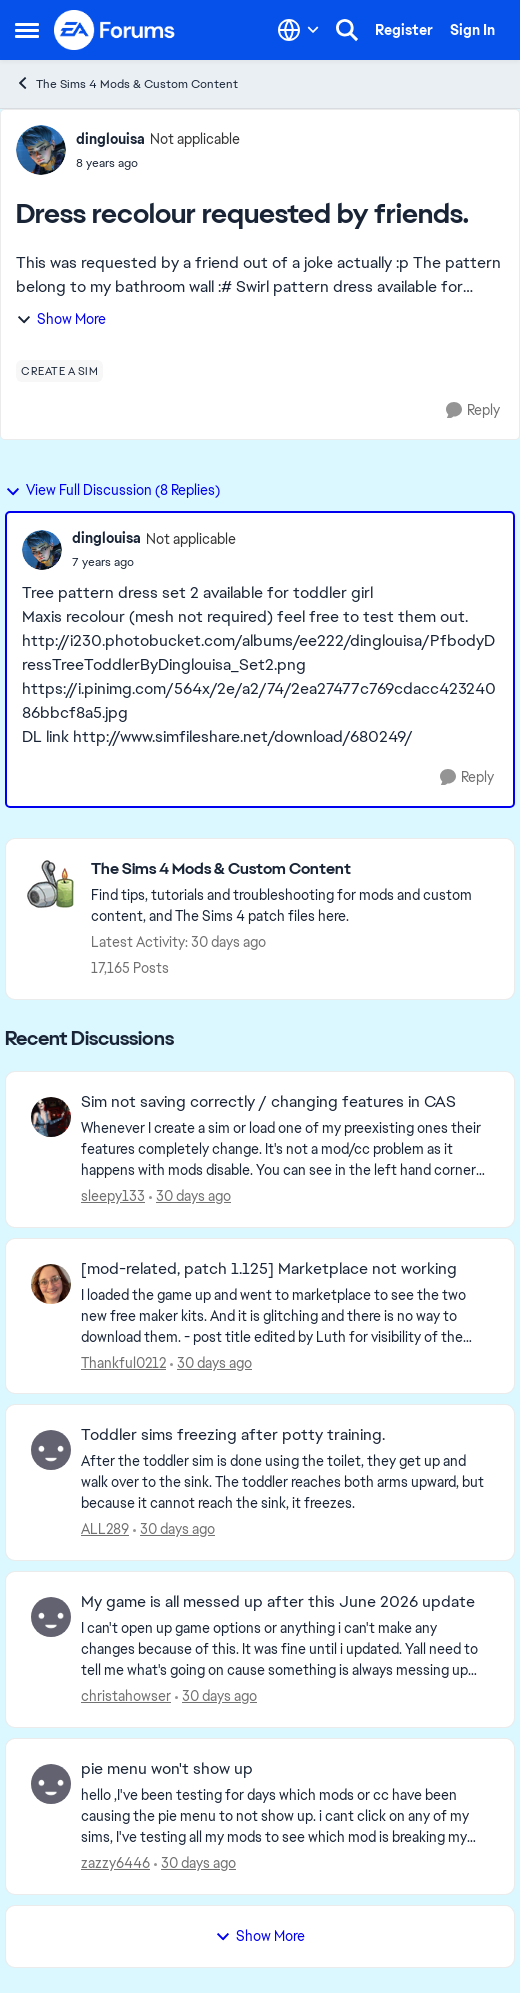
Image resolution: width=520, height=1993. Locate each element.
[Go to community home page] (115, 30)
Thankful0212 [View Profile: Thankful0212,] (123, 1362)
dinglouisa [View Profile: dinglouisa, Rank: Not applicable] (110, 139)
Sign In (472, 30)
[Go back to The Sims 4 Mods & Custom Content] (292, 869)
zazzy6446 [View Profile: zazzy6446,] (115, 1863)
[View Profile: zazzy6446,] (51, 1784)
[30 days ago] (190, 1196)
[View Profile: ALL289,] (51, 1450)
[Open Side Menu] (27, 30)
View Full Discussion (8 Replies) (112, 490)
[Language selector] (298, 30)
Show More (61, 319)
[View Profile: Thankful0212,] (51, 1284)
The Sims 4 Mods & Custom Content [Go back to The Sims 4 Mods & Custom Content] (126, 83)
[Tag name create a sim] (59, 371)
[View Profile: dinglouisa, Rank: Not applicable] (41, 150)
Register (404, 30)
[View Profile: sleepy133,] (51, 1117)
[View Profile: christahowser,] (51, 1617)
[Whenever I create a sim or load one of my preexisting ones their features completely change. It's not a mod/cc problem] (285, 1149)
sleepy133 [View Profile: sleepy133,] (113, 1196)
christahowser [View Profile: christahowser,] (126, 1696)
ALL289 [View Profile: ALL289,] (105, 1529)
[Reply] (473, 410)
